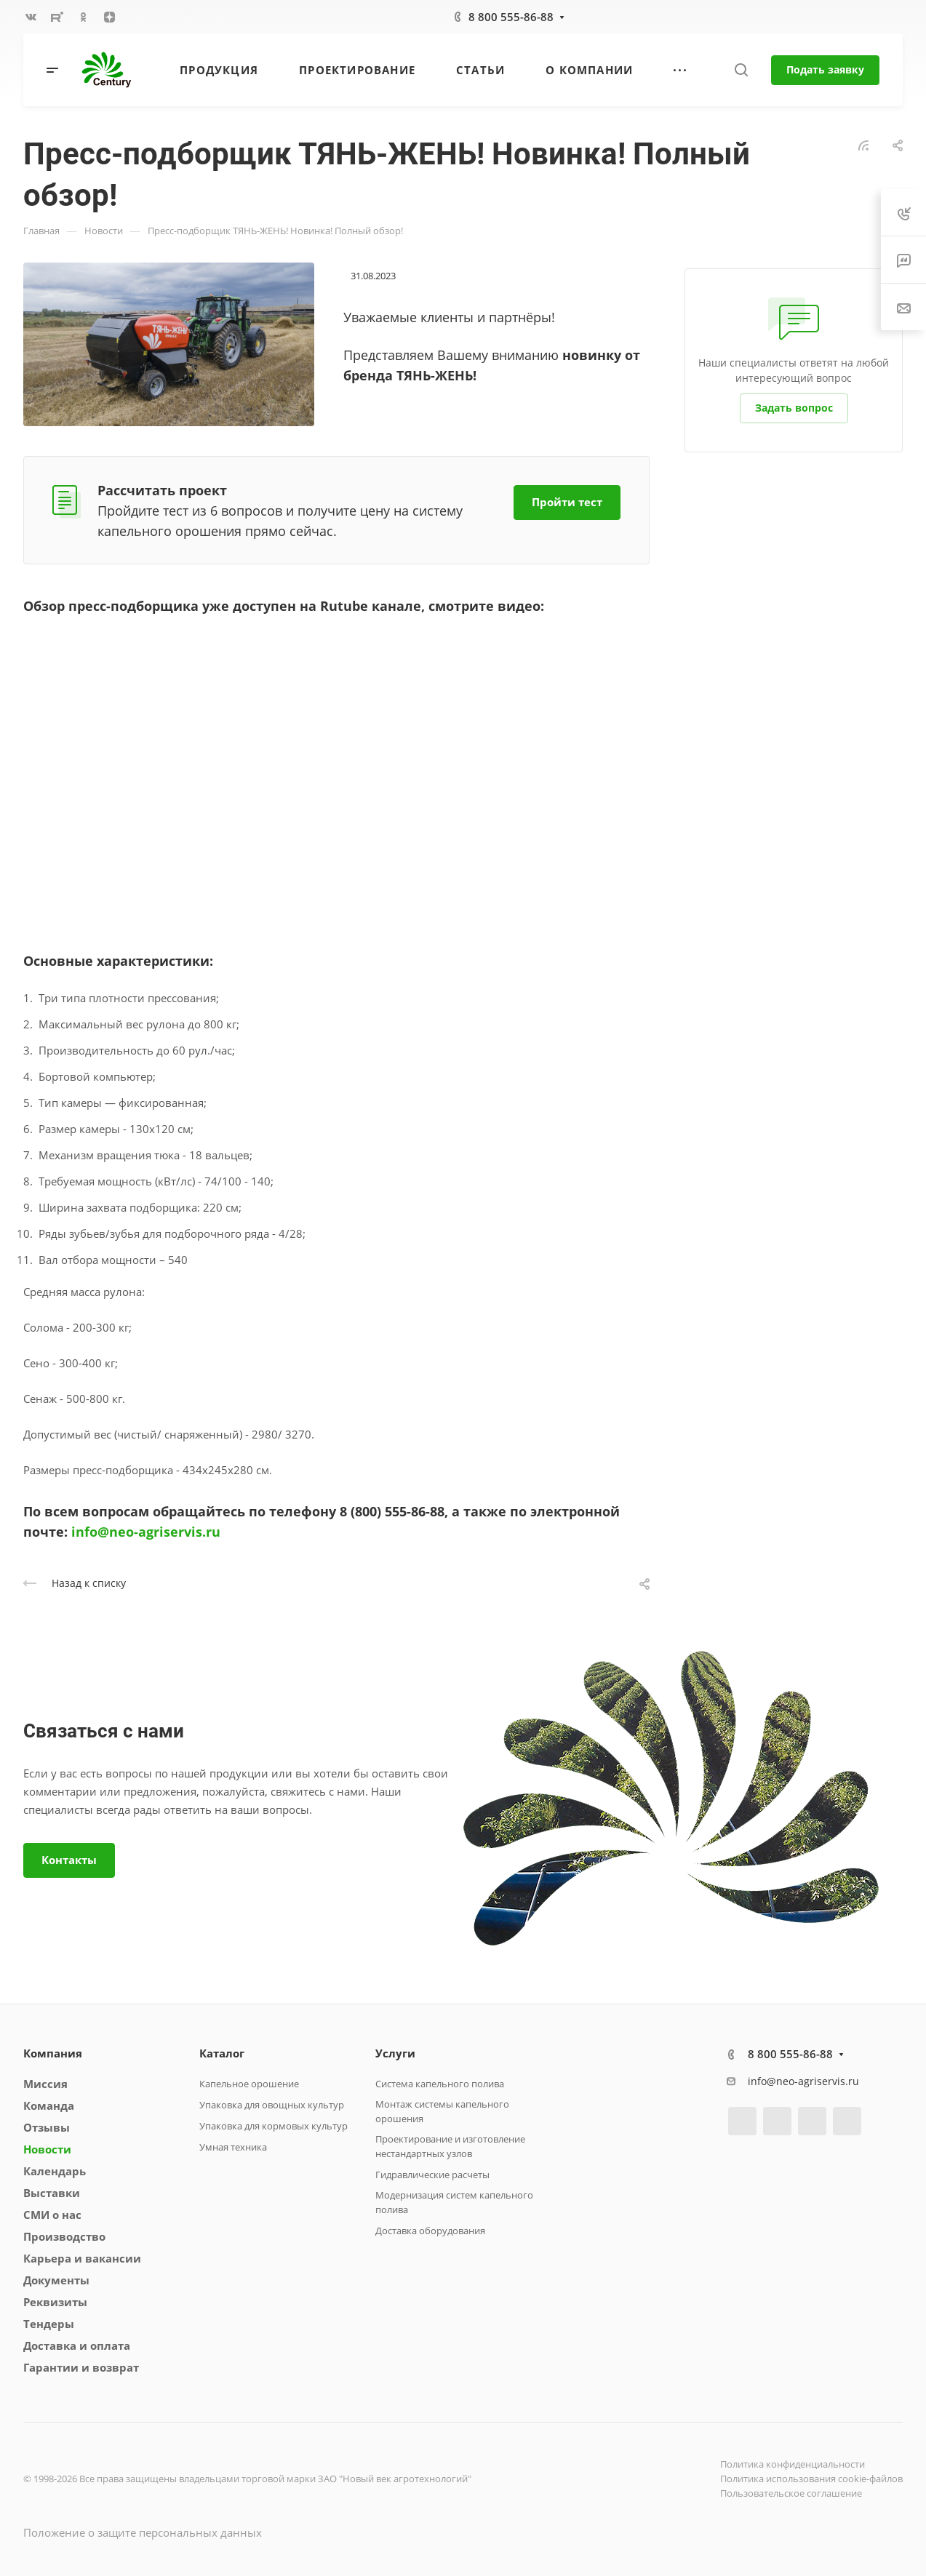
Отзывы (46, 2127)
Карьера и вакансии (82, 2258)
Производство (64, 2236)
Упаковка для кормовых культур (273, 2125)
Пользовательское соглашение (791, 2493)
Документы (56, 2280)
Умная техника (233, 2146)
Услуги (395, 2053)
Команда (48, 2105)
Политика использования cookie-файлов (811, 2478)
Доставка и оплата (76, 2345)
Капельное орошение (249, 2083)
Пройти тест (567, 502)
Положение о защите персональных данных (142, 2532)
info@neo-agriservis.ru (145, 1531)
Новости (47, 2149)
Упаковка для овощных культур (271, 2104)
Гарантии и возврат (81, 2367)
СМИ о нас (52, 2214)
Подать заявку (825, 69)
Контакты (69, 1859)
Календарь (54, 2171)
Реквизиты (55, 2302)
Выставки (51, 2192)
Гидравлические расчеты (432, 2174)
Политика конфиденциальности (792, 2464)
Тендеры (48, 2323)
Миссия (45, 2083)
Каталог (221, 2053)
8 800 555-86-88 (511, 16)
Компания (52, 2053)
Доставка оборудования (430, 2230)
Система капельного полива (439, 2083)
